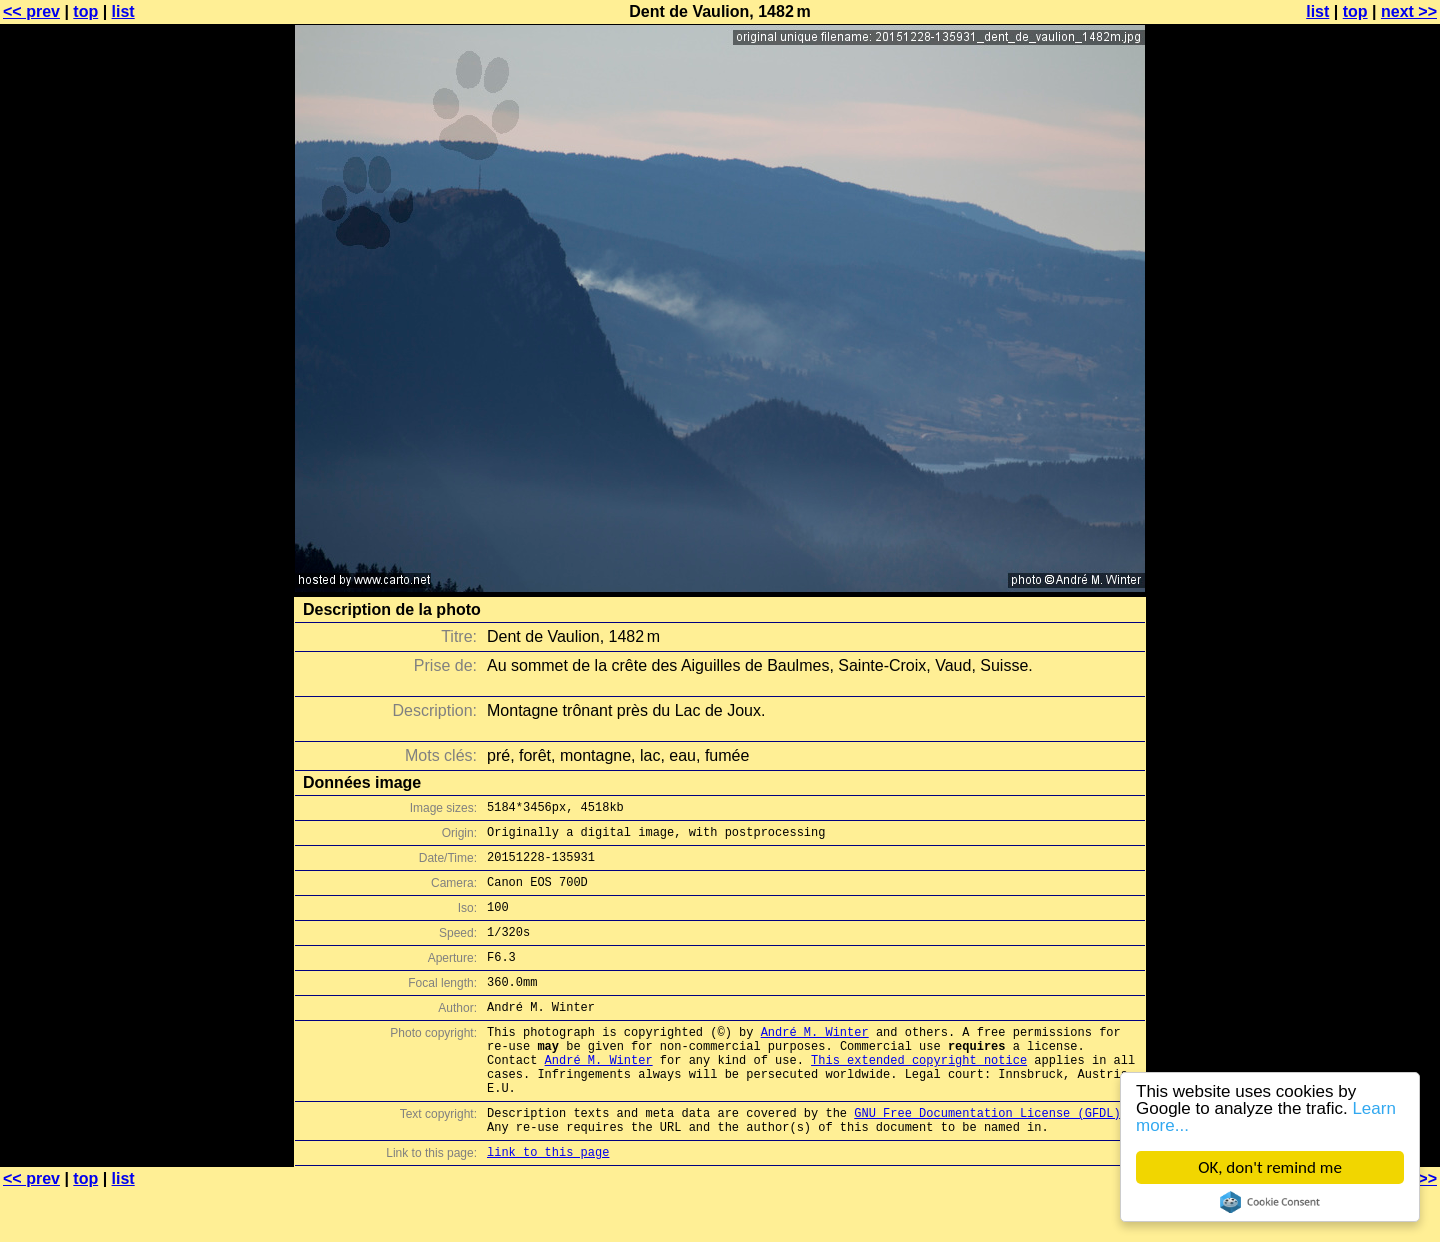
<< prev (31, 11)
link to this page (548, 1202)
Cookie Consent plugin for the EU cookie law (1270, 1202)
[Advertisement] (1359, 495)
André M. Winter (815, 1061)
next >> (1409, 11)
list (123, 11)
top (85, 11)
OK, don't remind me (1270, 1167)
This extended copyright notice (919, 1095)
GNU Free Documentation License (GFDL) (987, 1157)
